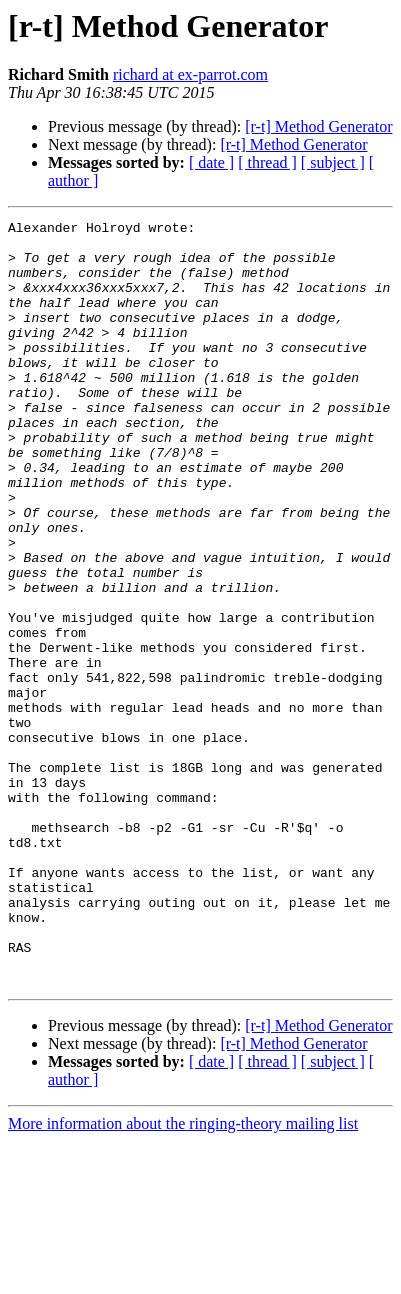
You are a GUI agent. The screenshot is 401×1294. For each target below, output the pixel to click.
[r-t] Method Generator (318, 126)
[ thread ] (267, 162)
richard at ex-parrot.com (190, 74)
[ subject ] (333, 162)
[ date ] (211, 162)
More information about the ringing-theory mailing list (183, 1276)
